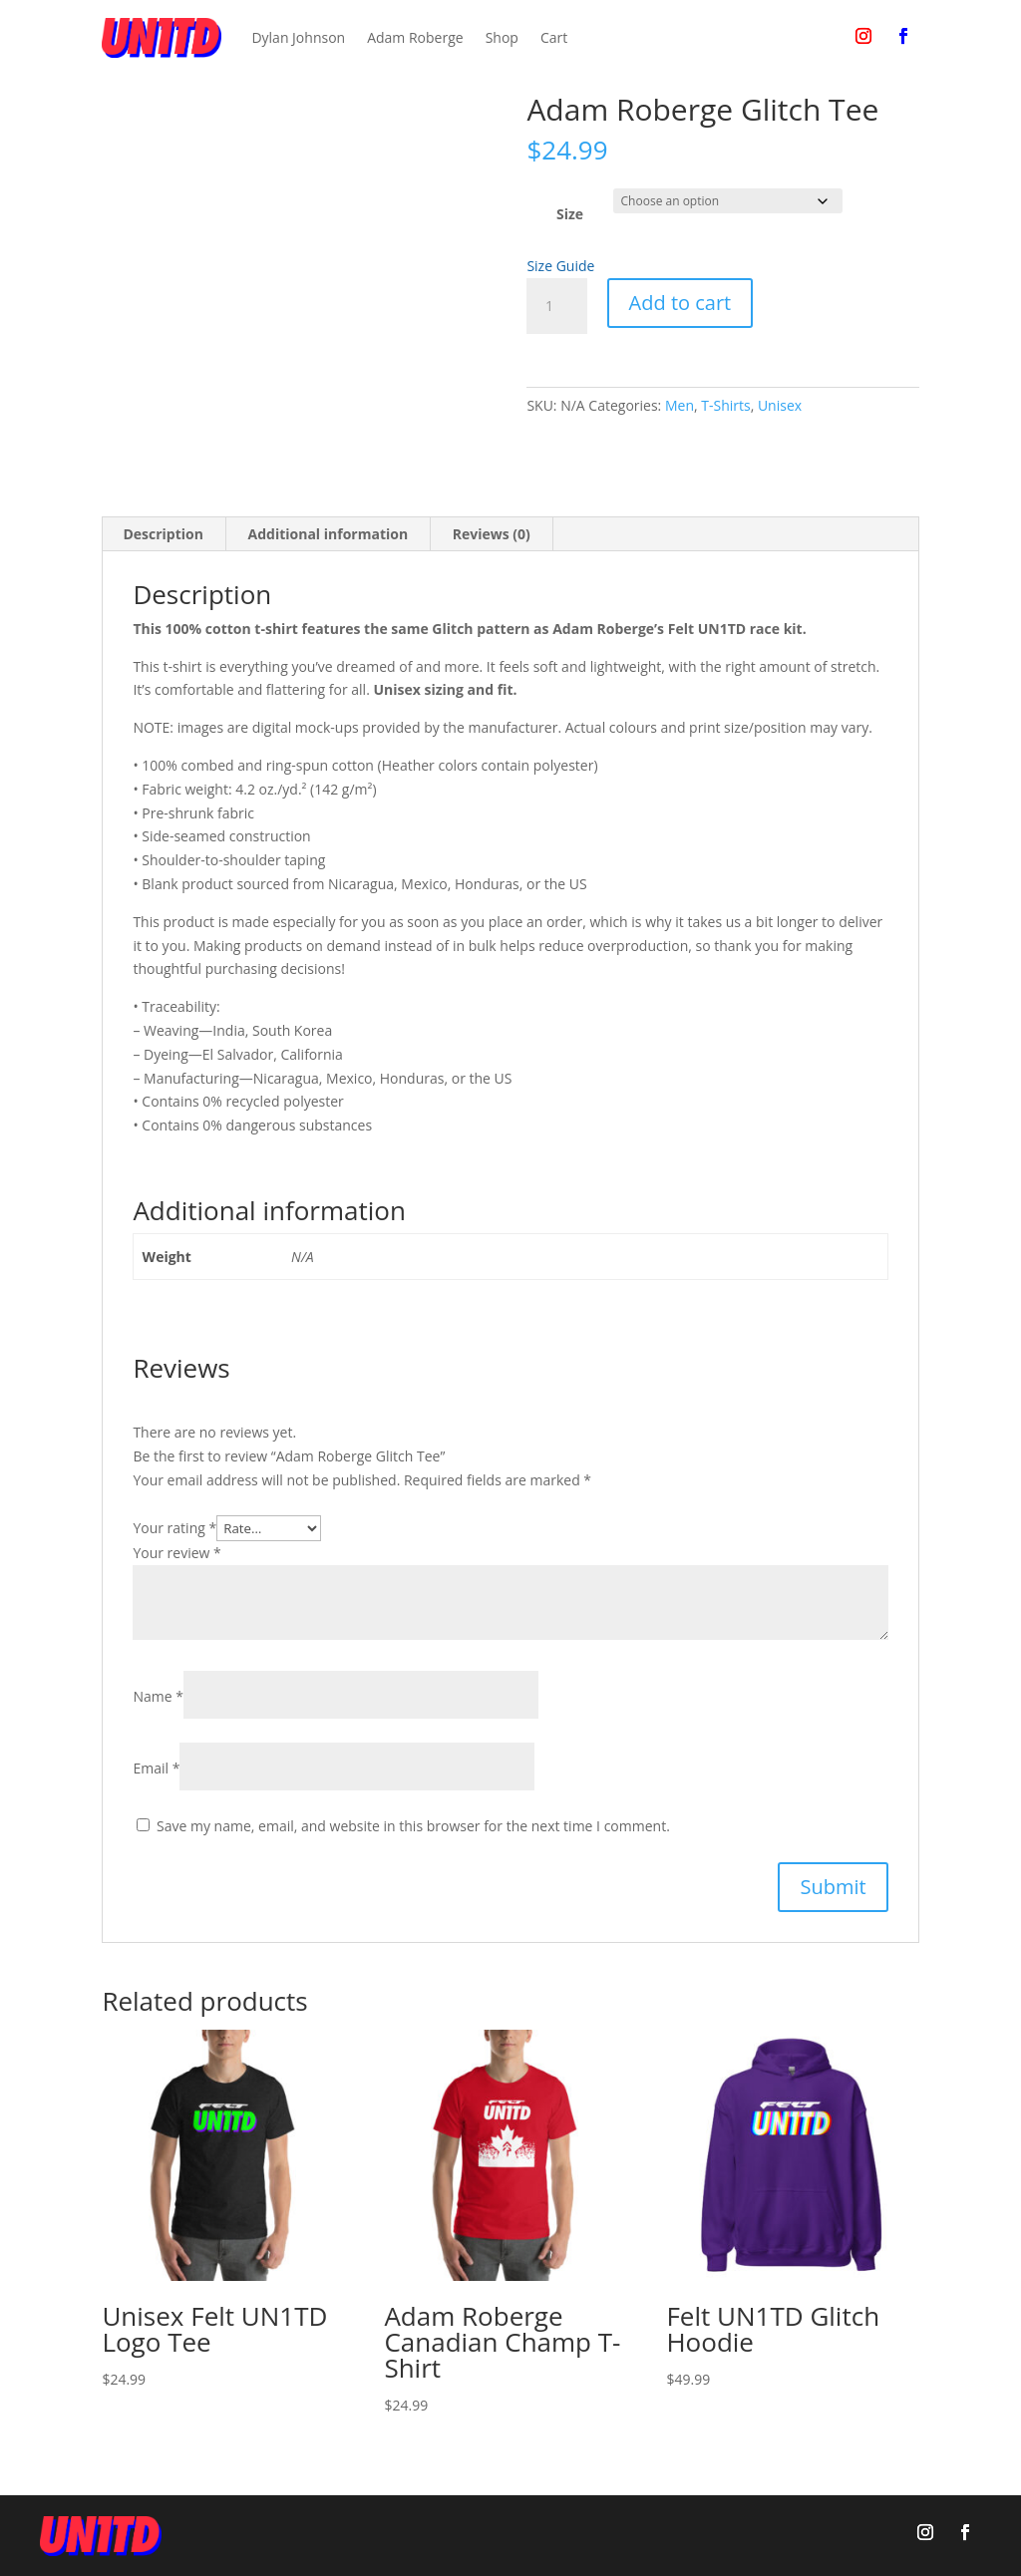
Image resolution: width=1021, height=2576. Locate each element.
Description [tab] (163, 533)
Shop (502, 37)
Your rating (174, 1527)
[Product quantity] (556, 306)
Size (569, 213)
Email (156, 1768)
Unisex (780, 405)
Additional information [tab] (328, 533)
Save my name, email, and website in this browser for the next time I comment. (413, 1825)
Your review (176, 1552)
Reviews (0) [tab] (491, 533)
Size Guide (560, 265)
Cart (553, 37)
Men (679, 405)
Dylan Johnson (298, 37)
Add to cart (680, 302)
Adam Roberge (415, 37)
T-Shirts (725, 405)
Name (158, 1696)
